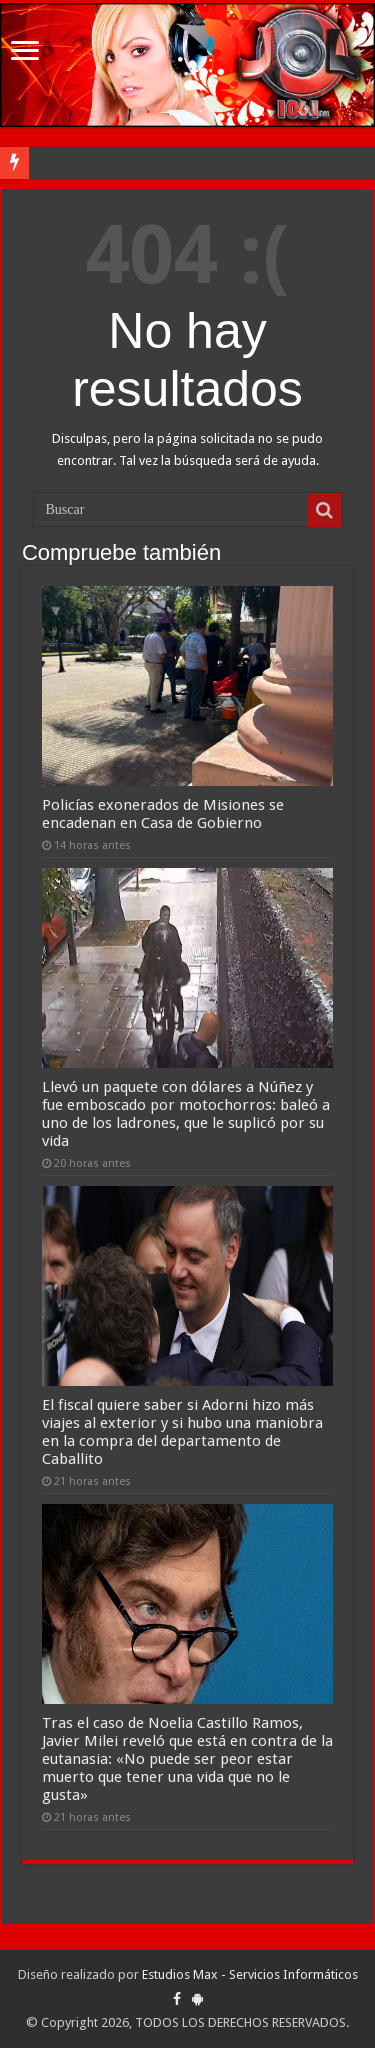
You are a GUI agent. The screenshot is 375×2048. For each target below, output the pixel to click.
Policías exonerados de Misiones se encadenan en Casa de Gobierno (163, 814)
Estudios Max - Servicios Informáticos (250, 1974)
